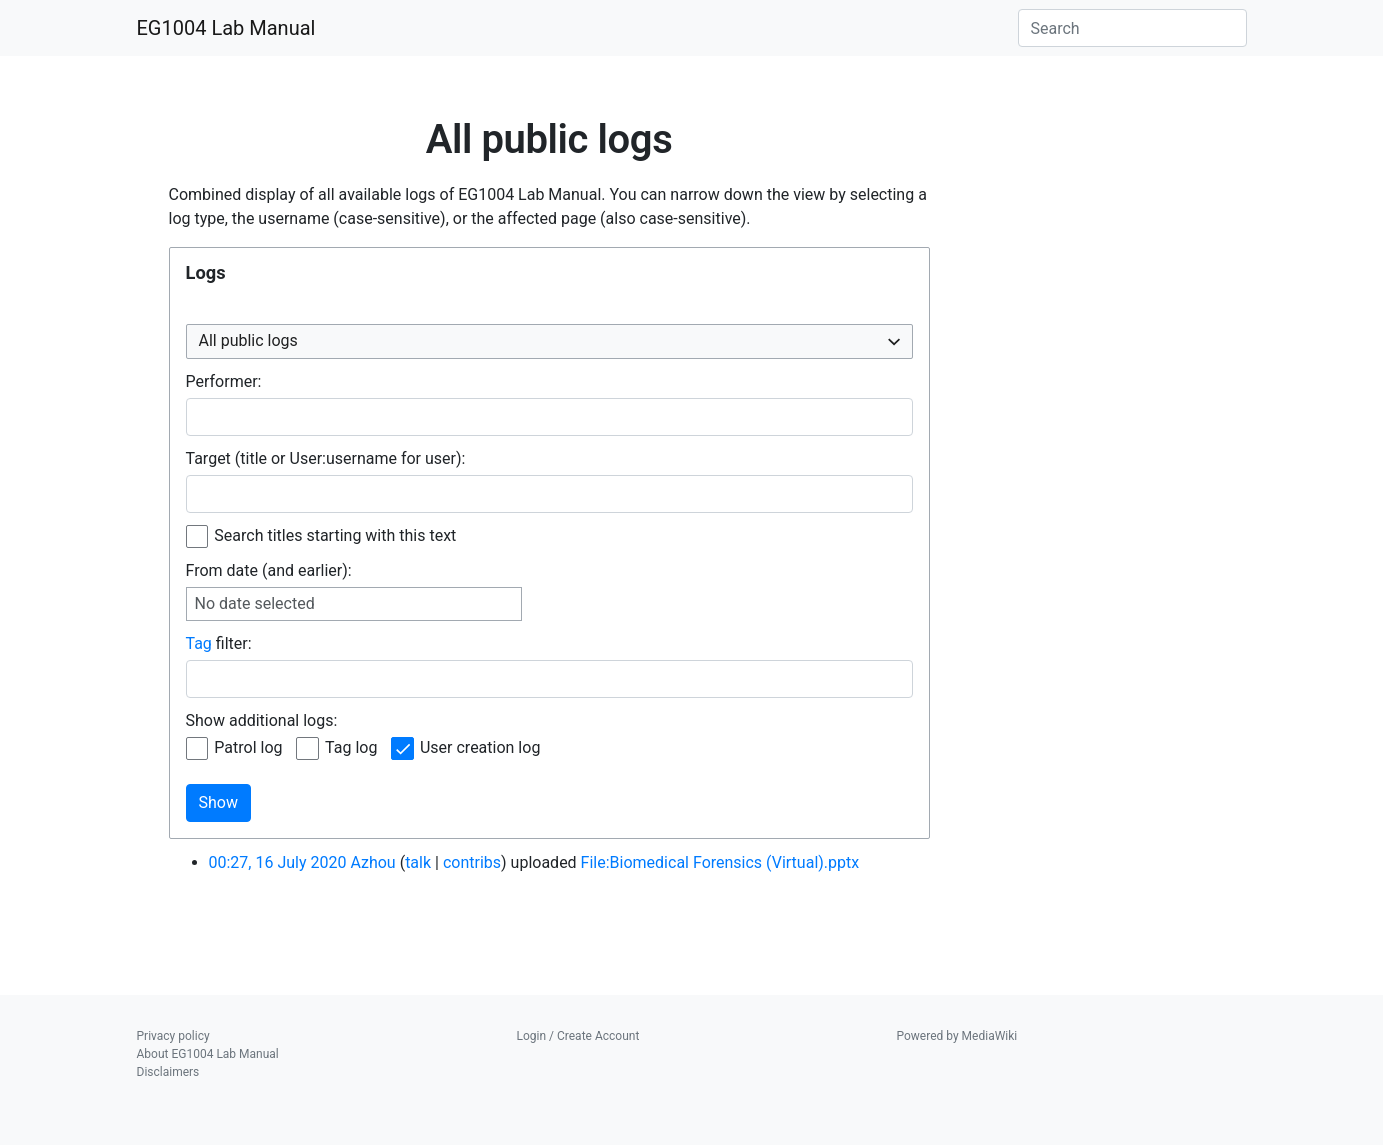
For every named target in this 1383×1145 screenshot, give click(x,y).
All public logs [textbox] (248, 340)
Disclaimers (168, 1072)
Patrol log (248, 747)
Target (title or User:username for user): (326, 458)
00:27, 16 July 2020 (278, 862)
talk (418, 862)
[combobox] (549, 341)
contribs (472, 862)
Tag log (351, 747)
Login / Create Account (578, 1036)
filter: (219, 643)
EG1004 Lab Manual (226, 28)
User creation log (480, 747)
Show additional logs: (262, 720)
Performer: (224, 381)
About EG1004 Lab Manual (208, 1054)
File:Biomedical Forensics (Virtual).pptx (720, 862)
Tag (199, 643)
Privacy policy (173, 1036)
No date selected (255, 603)
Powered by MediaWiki (957, 1036)
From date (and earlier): (269, 570)
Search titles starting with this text (335, 535)
